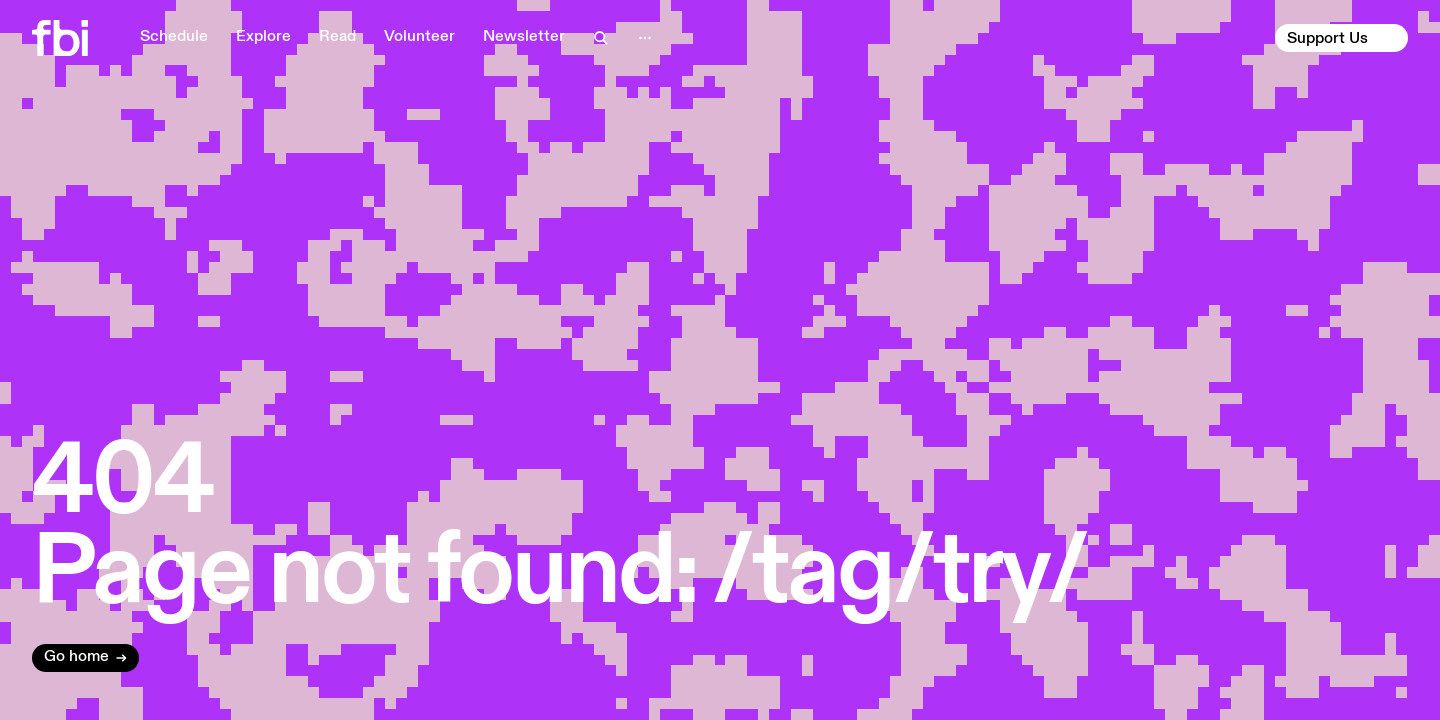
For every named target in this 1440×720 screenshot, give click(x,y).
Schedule (174, 37)
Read (337, 37)
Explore (263, 37)
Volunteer (419, 37)
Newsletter (524, 37)
